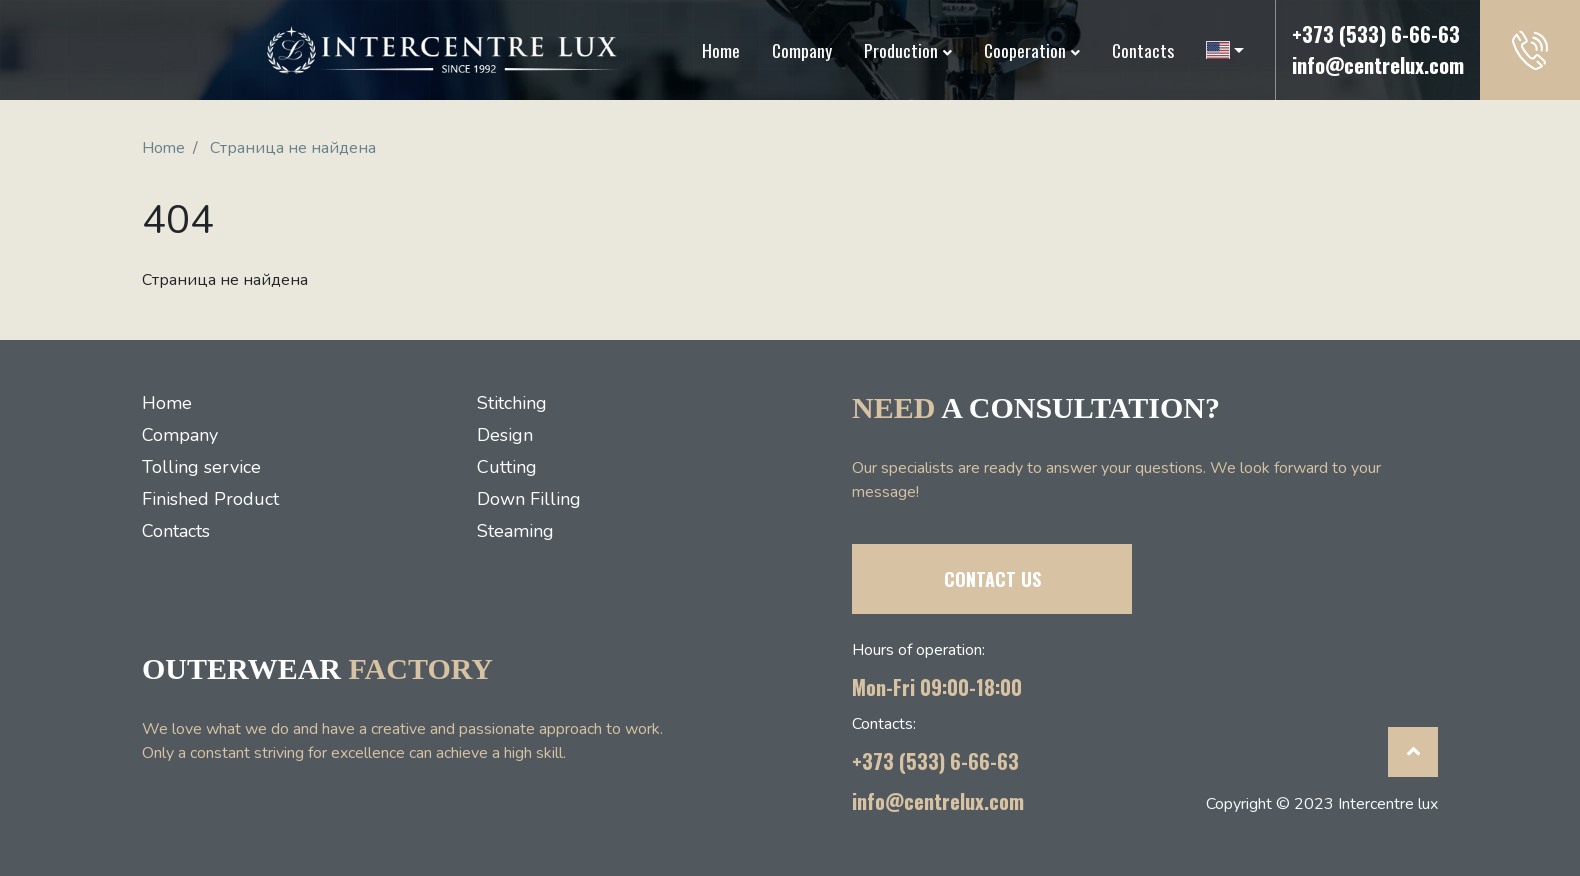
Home (721, 50)
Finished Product (210, 499)
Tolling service (201, 467)
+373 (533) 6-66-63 (1376, 34)
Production (901, 50)
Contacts (1143, 50)
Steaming (515, 531)
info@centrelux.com (1378, 65)
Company (802, 50)
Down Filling (529, 499)
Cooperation (1025, 50)
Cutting (507, 467)
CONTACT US (992, 579)
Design (505, 435)
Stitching (512, 403)
